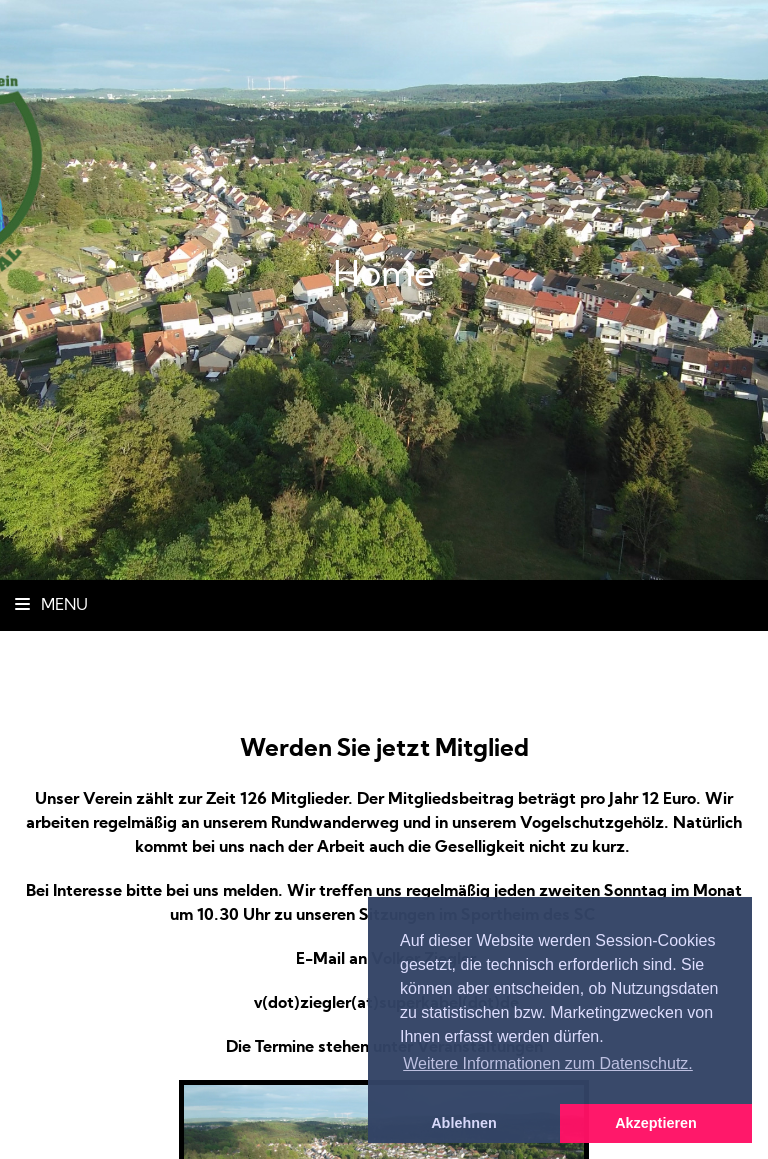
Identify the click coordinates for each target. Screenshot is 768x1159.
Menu (51, 606)
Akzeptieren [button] (656, 1123)
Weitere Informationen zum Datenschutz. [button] (548, 1063)
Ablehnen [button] (464, 1123)
